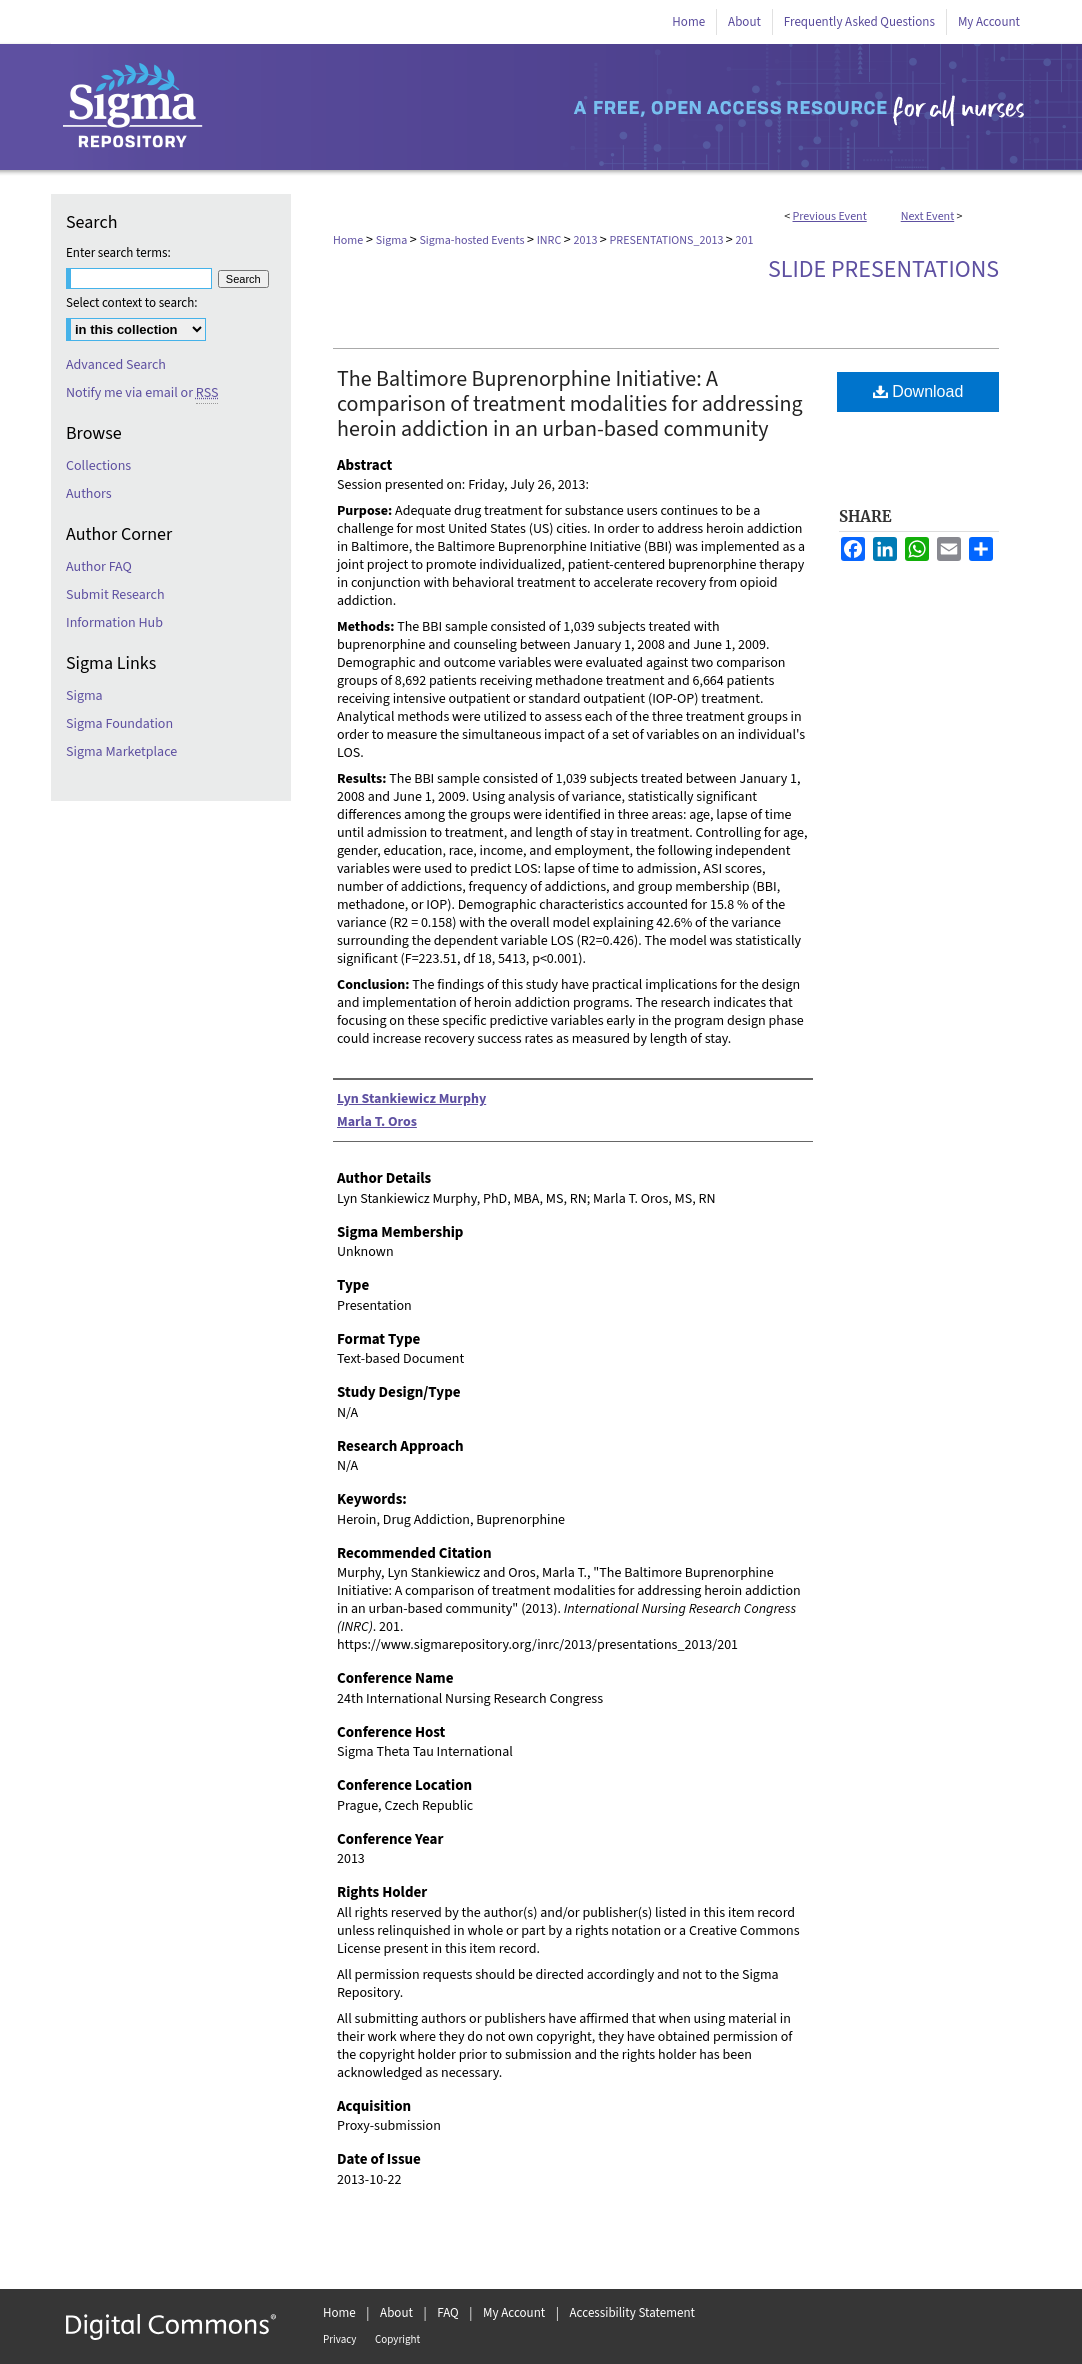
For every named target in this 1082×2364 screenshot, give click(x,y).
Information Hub (114, 623)
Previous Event (830, 216)
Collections (98, 466)
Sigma (393, 240)
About (396, 2313)
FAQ (448, 2313)
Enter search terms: (118, 253)
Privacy (339, 2339)
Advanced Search (116, 365)
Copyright (397, 2339)
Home (348, 240)
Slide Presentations (883, 269)
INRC (550, 240)
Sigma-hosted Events (472, 240)
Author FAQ (99, 567)
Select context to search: (132, 303)
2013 (586, 240)
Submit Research (115, 595)
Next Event (928, 216)
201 (745, 240)
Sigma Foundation (119, 724)
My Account (514, 2313)
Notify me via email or (142, 393)
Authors (89, 494)
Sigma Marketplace (121, 752)
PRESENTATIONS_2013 (668, 240)
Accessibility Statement (632, 2313)
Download (918, 391)
